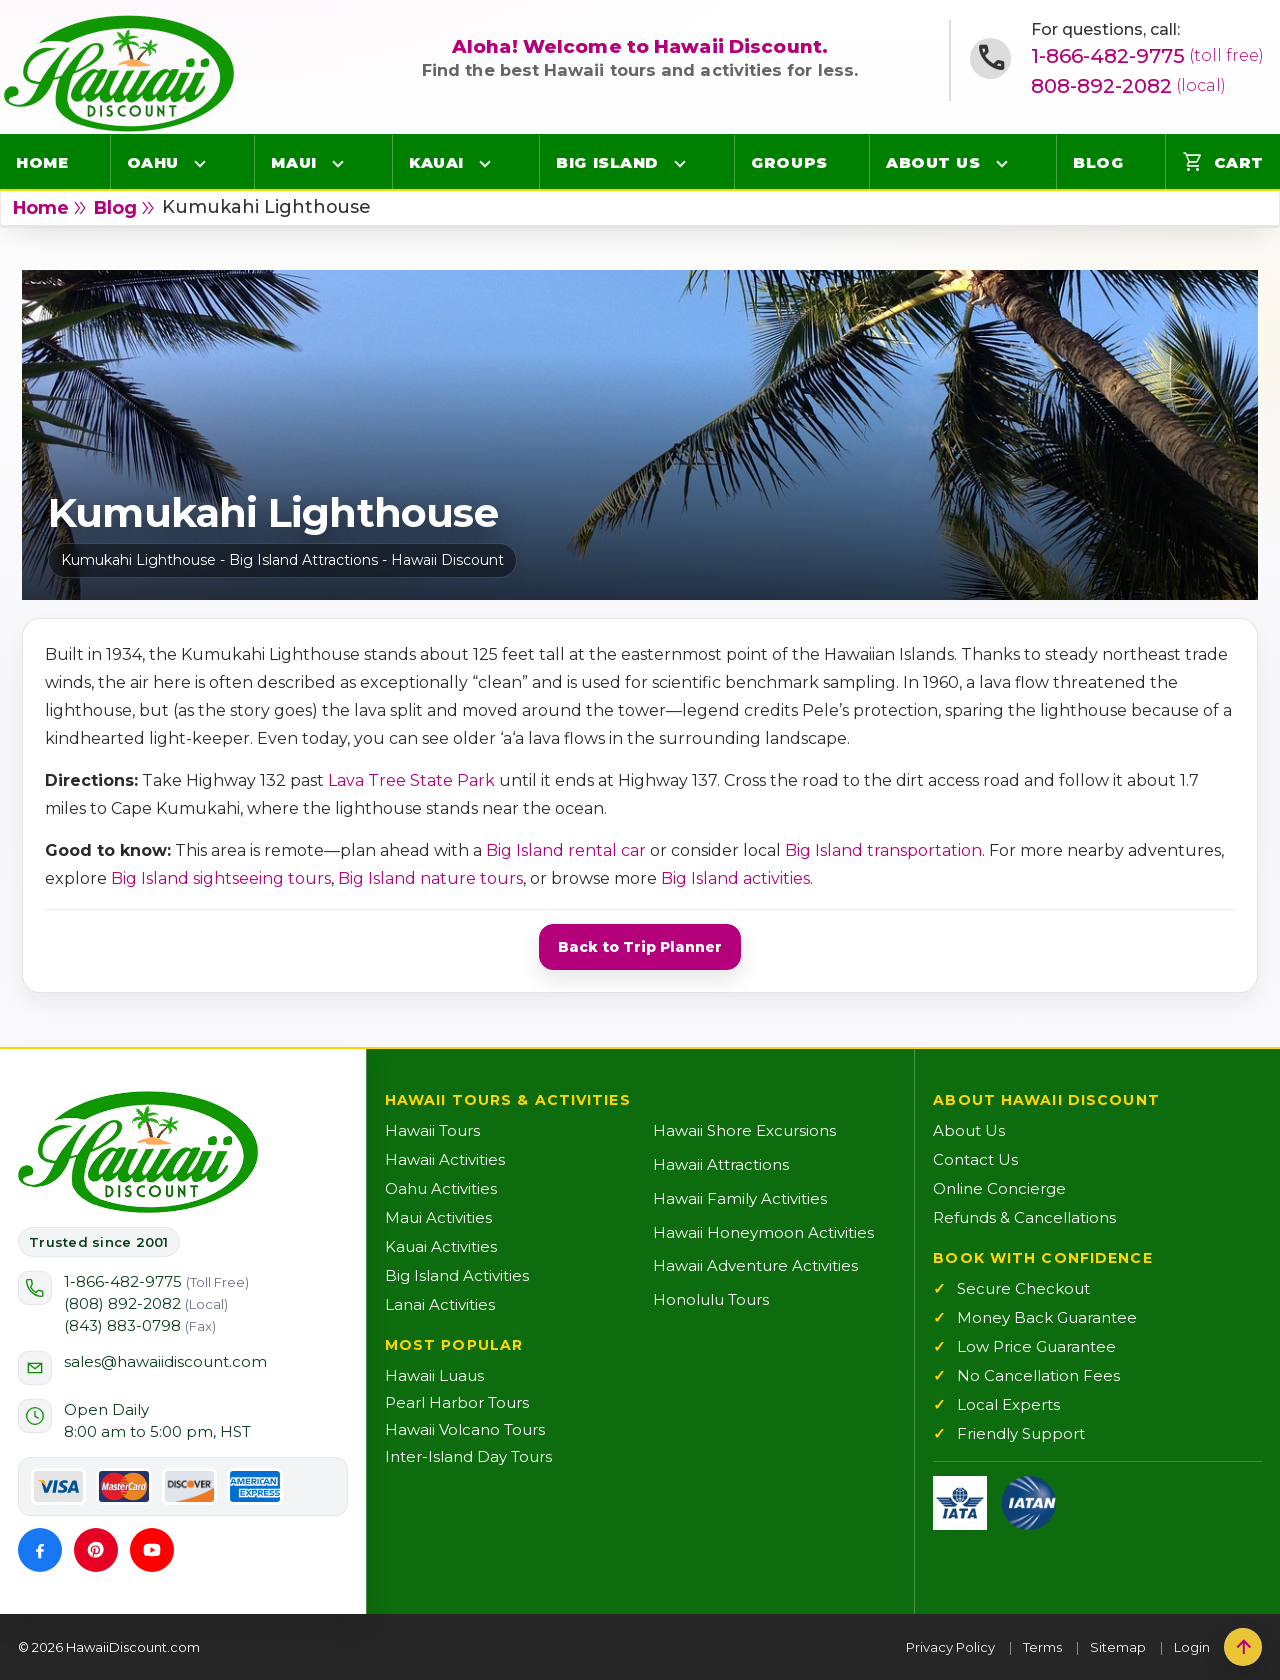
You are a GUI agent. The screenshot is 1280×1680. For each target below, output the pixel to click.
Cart (1223, 162)
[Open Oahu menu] (200, 163)
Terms (1042, 1647)
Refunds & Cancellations (1024, 1217)
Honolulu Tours (711, 1299)
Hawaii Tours (432, 1130)
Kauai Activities (441, 1246)
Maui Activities (438, 1217)
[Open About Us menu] (1002, 163)
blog (115, 207)
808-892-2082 (1128, 86)
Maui (293, 162)
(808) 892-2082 (146, 1303)
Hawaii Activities (445, 1159)
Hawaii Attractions (721, 1164)
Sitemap (1118, 1647)
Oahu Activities (441, 1188)
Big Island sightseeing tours (221, 878)
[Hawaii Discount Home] (138, 1152)
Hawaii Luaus (434, 1375)
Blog (1098, 162)
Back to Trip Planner (640, 947)
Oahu (153, 162)
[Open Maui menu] (338, 163)
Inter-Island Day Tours (468, 1456)
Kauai (436, 162)
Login (1192, 1647)
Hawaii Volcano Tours (465, 1429)
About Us (933, 162)
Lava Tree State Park (411, 780)
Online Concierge (999, 1188)
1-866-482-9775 (1147, 56)
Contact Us (975, 1159)
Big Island (607, 162)
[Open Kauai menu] (485, 163)
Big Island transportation (883, 850)
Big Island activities (735, 878)
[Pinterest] (96, 1550)
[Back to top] (1243, 1647)
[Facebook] (40, 1550)
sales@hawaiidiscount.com (165, 1361)
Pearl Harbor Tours (457, 1402)
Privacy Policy (950, 1647)
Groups (789, 162)
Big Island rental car (566, 850)
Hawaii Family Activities (740, 1198)
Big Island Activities (457, 1275)
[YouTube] (152, 1550)
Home (42, 162)
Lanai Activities (440, 1304)
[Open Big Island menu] (680, 163)
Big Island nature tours (430, 878)
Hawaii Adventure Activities (755, 1265)
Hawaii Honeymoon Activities (763, 1232)
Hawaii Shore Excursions (744, 1130)
